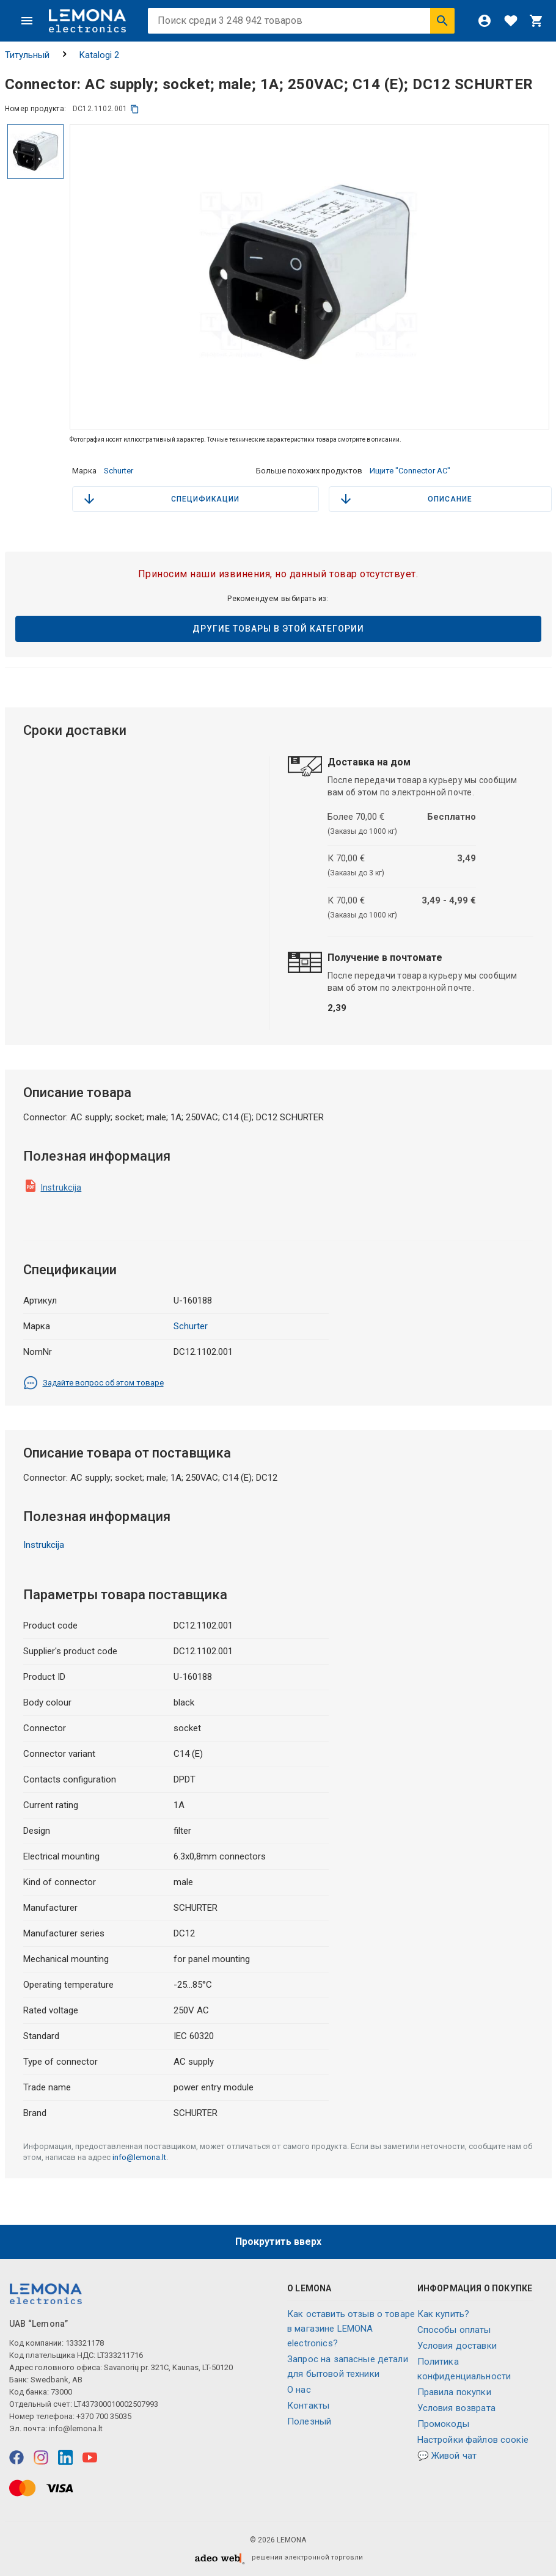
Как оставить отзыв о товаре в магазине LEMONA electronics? (351, 2328)
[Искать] (442, 21)
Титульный (27, 54)
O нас (299, 2389)
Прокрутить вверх (278, 2241)
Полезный (309, 2421)
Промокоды (443, 2423)
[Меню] (27, 20)
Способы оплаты (454, 2329)
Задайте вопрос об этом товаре (93, 1383)
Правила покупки (454, 2392)
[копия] (135, 109)
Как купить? (443, 2313)
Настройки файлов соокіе (473, 2439)
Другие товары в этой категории (278, 628)
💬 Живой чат (447, 2455)
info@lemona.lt (139, 2157)
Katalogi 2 (99, 54)
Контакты (308, 2405)
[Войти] (484, 21)
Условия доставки (457, 2345)
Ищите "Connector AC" (410, 470)
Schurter (118, 470)
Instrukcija (61, 1187)
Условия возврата (456, 2408)
